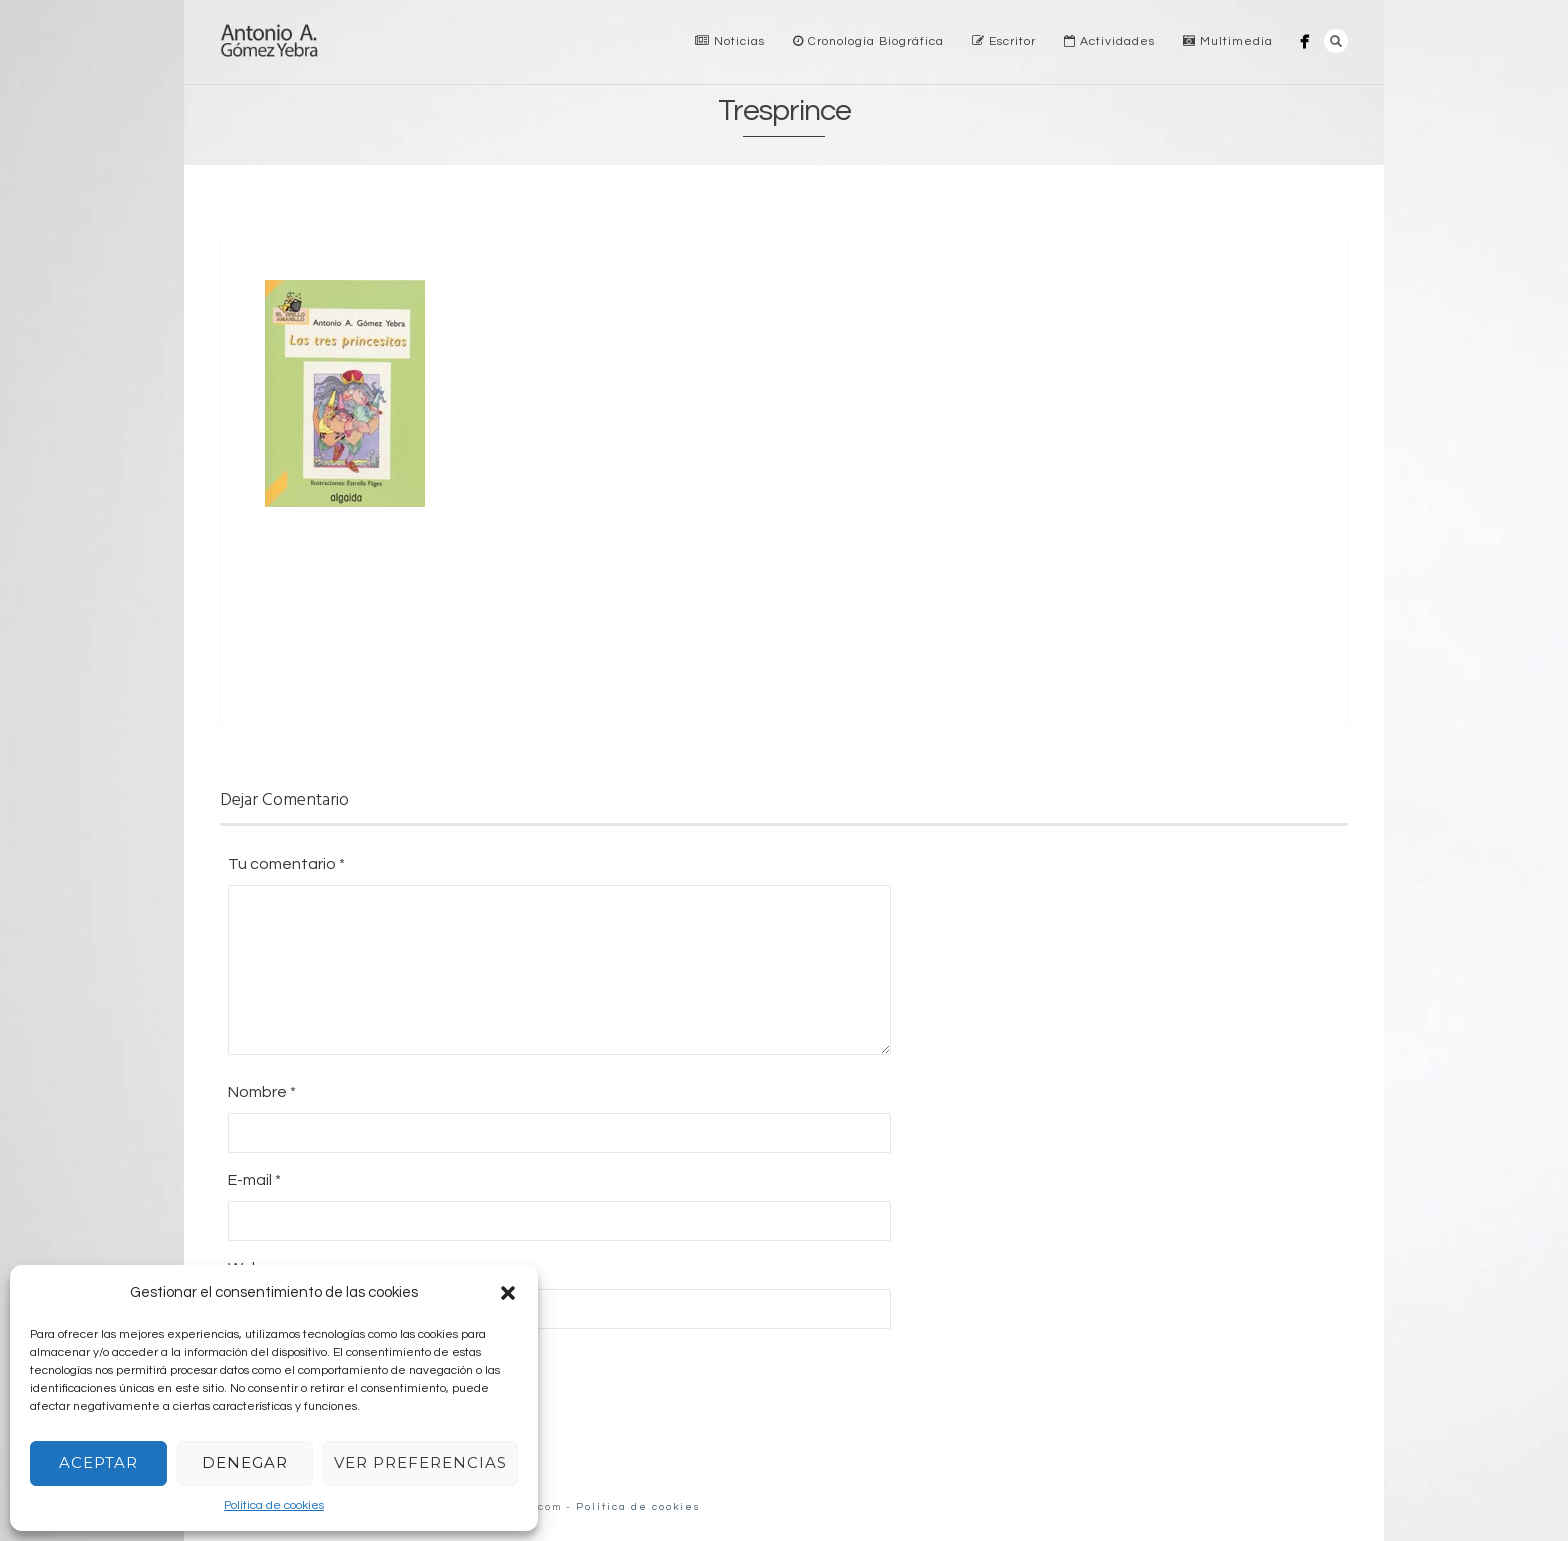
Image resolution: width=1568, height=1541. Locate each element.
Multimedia (1228, 41)
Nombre (262, 1092)
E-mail (254, 1180)
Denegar (245, 1462)
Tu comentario (286, 864)
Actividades (1109, 41)
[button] (508, 1293)
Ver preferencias (420, 1462)
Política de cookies (274, 1505)
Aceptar (98, 1462)
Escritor (1004, 41)
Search (1336, 41)
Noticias (730, 41)
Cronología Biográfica (868, 41)
